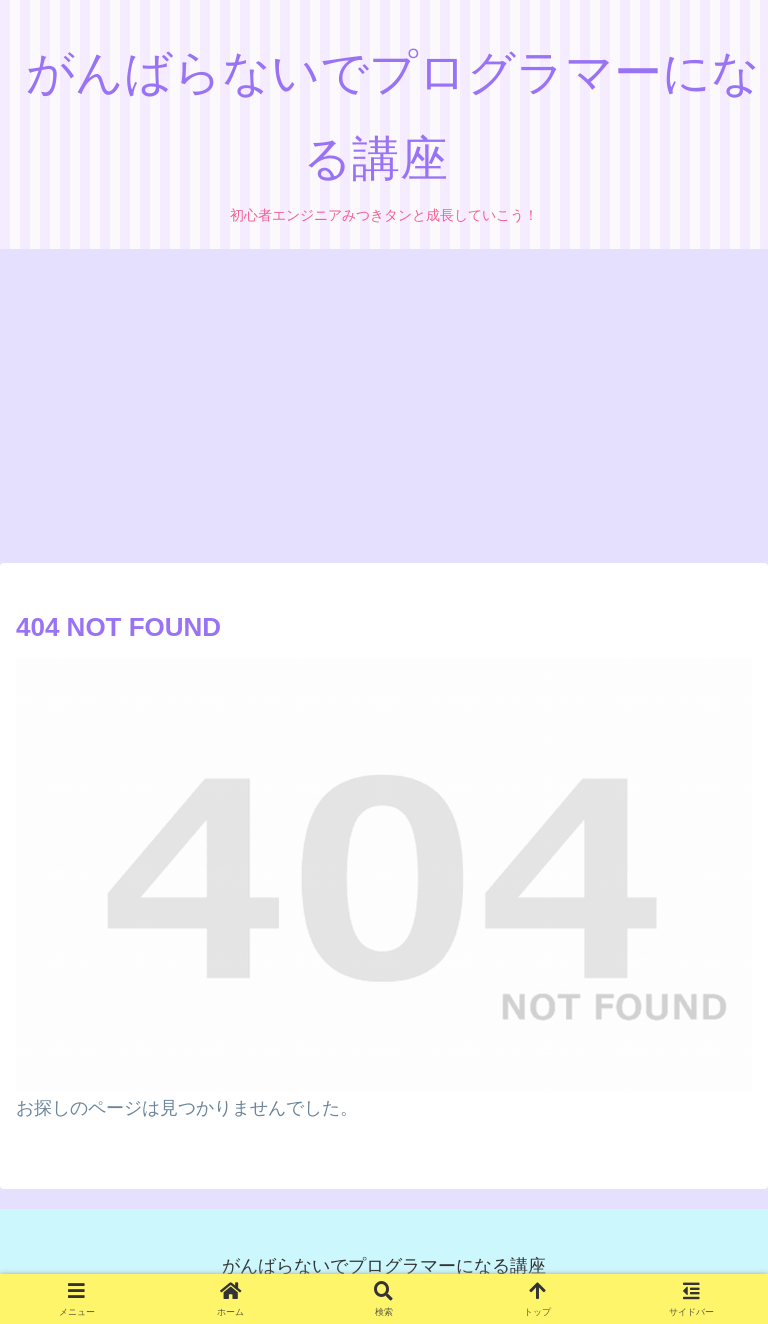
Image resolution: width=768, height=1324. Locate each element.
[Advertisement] (384, 413)
